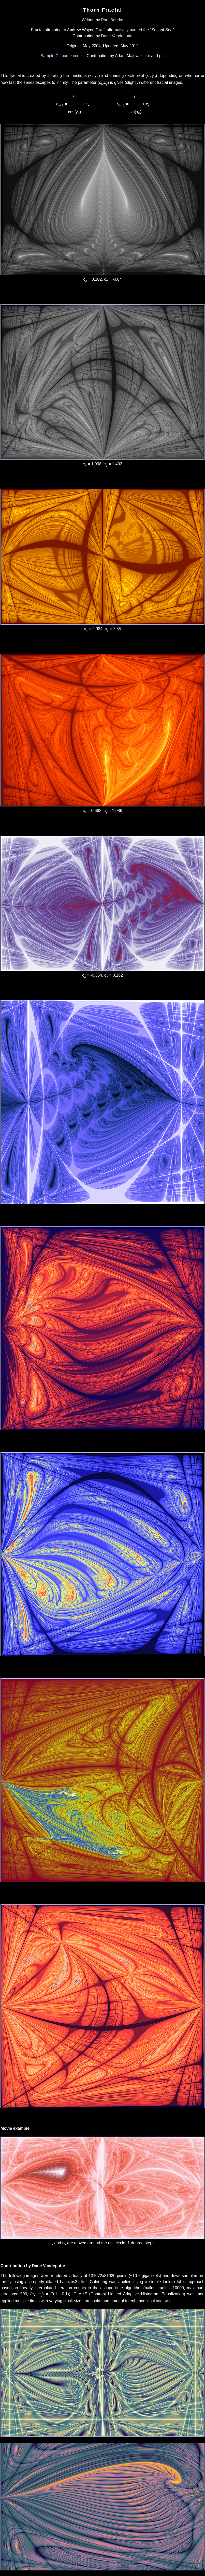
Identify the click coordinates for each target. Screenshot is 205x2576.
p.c (161, 56)
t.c (148, 56)
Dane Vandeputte (116, 36)
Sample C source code (61, 56)
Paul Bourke (112, 20)
